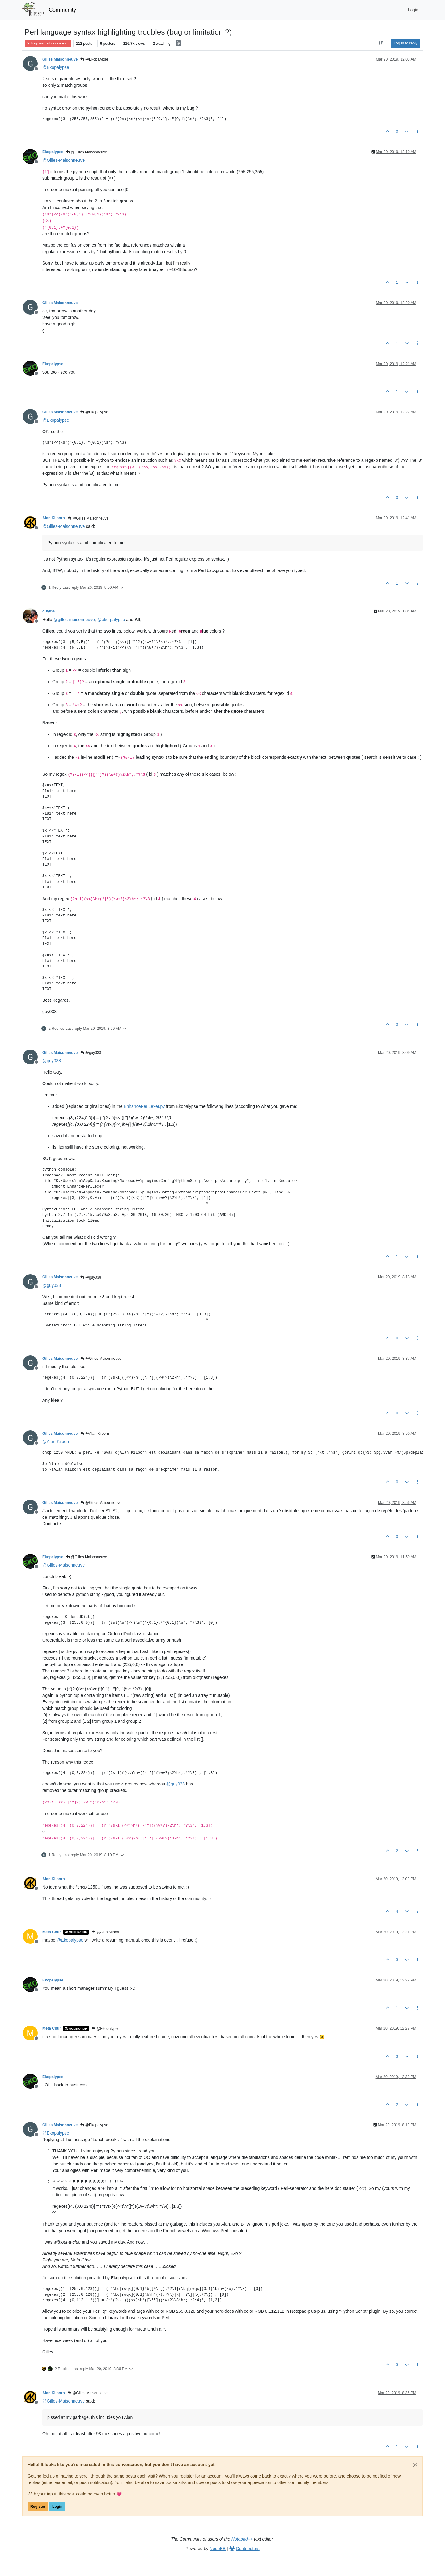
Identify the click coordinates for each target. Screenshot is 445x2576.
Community (62, 10)
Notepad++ (242, 2538)
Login (57, 2506)
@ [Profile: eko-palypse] (111, 619)
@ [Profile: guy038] (51, 1060)
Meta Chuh (52, 1932)
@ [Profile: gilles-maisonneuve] (74, 619)
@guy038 (90, 1052)
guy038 (48, 611)
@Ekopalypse (94, 59)
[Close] (415, 2465)
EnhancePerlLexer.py (144, 1106)
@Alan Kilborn (94, 1433)
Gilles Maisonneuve (60, 59)
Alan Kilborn (53, 518)
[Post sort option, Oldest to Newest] (381, 43)
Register (37, 2506)
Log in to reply (405, 43)
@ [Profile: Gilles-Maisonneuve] (63, 160)
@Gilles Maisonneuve (86, 152)
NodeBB (218, 2548)
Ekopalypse (52, 152)
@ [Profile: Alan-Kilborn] (56, 1441)
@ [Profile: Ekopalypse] (55, 67)
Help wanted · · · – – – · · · (47, 43)
